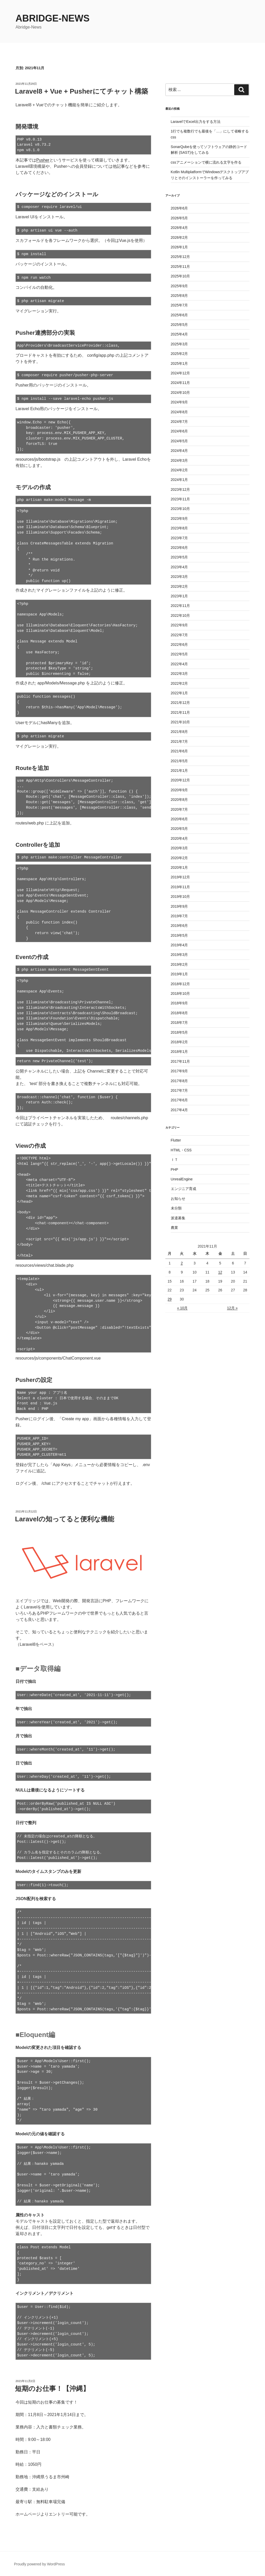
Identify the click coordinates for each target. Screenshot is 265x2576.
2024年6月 (179, 431)
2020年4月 (179, 838)
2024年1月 (179, 480)
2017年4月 (179, 1110)
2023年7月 (179, 538)
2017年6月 (179, 1100)
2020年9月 (179, 790)
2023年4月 (179, 567)
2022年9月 (179, 625)
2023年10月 (180, 509)
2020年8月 (179, 799)
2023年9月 (179, 518)
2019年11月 (180, 887)
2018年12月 (180, 984)
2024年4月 (179, 451)
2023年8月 (179, 528)
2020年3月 (179, 848)
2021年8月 (179, 732)
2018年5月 (179, 1032)
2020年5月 (179, 829)
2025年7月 (179, 305)
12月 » (232, 1308)
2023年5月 (179, 557)
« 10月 (182, 1308)
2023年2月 (179, 586)
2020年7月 (179, 809)
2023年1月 (179, 596)
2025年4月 (179, 334)
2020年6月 (179, 819)
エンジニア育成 (183, 1189)
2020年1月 (179, 867)
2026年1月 (179, 247)
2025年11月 (180, 266)
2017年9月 (179, 1071)
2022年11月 (180, 606)
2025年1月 (179, 363)
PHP (174, 1169)
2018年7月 (179, 1022)
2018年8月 (179, 1013)
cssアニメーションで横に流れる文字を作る (206, 162)
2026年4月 (179, 228)
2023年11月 (180, 499)
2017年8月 (179, 1081)
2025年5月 (179, 325)
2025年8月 (179, 295)
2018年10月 (180, 993)
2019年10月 (180, 896)
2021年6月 (179, 751)
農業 (174, 1228)
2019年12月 (180, 877)
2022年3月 (179, 673)
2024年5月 (179, 441)
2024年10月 (180, 392)
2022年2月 (179, 683)
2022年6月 (179, 644)
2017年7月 (179, 1090)
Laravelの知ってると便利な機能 (64, 1519)
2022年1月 (179, 693)
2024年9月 (179, 402)
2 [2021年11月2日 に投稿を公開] (182, 1263)
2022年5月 (179, 654)
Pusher (42, 160)
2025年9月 (179, 286)
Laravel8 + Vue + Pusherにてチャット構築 (81, 91)
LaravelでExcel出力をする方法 (195, 122)
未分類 (176, 1208)
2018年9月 (179, 1003)
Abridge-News (53, 18)
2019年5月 (179, 935)
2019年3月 (179, 955)
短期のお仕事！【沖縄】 (52, 2388)
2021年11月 (180, 712)
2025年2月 (179, 354)
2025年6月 (179, 315)
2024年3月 (179, 460)
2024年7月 (179, 421)
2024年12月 (180, 373)
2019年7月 (179, 916)
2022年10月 (180, 615)
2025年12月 (180, 257)
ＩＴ (174, 1160)
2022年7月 (179, 635)
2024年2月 (179, 470)
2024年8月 (179, 412)
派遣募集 (178, 1218)
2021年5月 (179, 761)
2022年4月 (179, 664)
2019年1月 (179, 974)
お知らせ (178, 1198)
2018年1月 (179, 1051)
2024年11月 (180, 383)
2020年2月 (179, 858)
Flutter (176, 1140)
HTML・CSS (181, 1150)
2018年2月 (179, 1042)
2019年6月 (179, 925)
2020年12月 (180, 780)
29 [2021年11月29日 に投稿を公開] (170, 1299)
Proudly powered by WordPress (39, 2564)
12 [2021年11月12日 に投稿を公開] (220, 1272)
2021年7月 (179, 741)
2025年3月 (179, 344)
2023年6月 (179, 547)
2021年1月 (179, 770)
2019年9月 (179, 906)
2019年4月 (179, 945)
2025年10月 (180, 276)
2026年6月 (179, 208)
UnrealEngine (182, 1179)
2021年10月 (180, 722)
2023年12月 (180, 489)
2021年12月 (180, 703)
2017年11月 (180, 1061)
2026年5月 (179, 218)
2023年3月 (179, 577)
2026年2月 (179, 237)
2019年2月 (179, 964)
